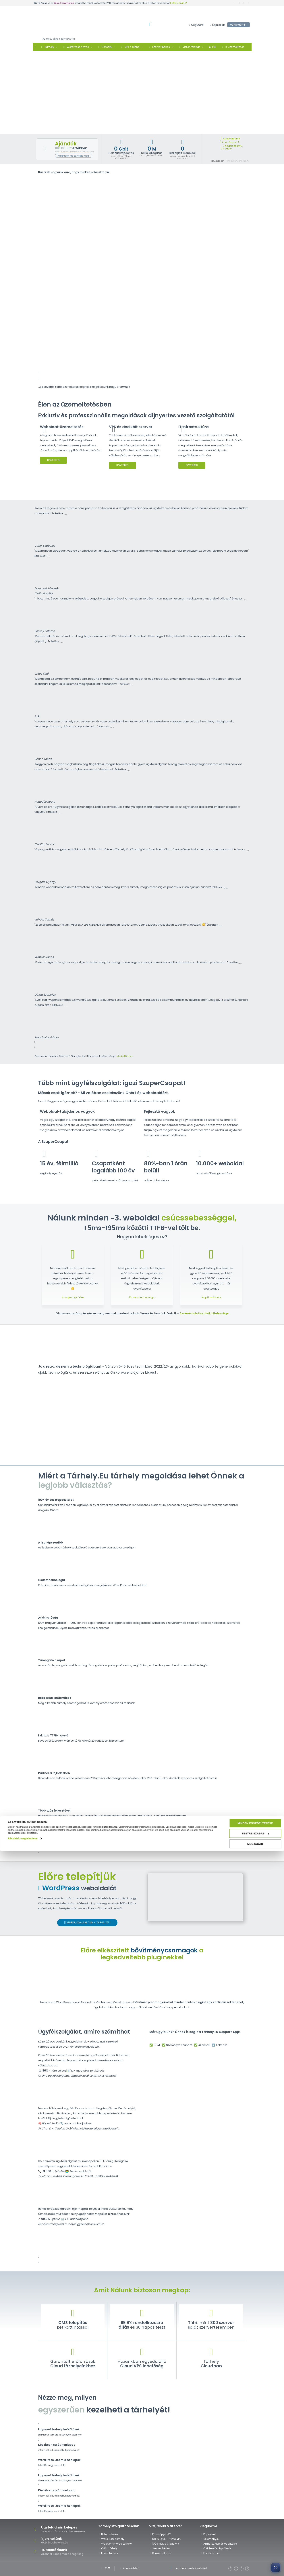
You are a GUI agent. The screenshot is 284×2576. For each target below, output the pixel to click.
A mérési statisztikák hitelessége (204, 1313)
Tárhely (51, 47)
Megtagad (255, 2568)
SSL (214, 47)
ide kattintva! (126, 1056)
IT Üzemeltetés (234, 47)
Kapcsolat (217, 25)
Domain (108, 47)
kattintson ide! (178, 3)
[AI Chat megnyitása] (275, 2567)
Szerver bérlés (162, 47)
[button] (198, 25)
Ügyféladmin (237, 24)
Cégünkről (196, 25)
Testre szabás (255, 2558)
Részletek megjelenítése (24, 2563)
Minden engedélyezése (255, 2548)
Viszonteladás (193, 47)
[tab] (142, 2430)
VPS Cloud (133, 47)
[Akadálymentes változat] (150, 24)
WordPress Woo (80, 47)
